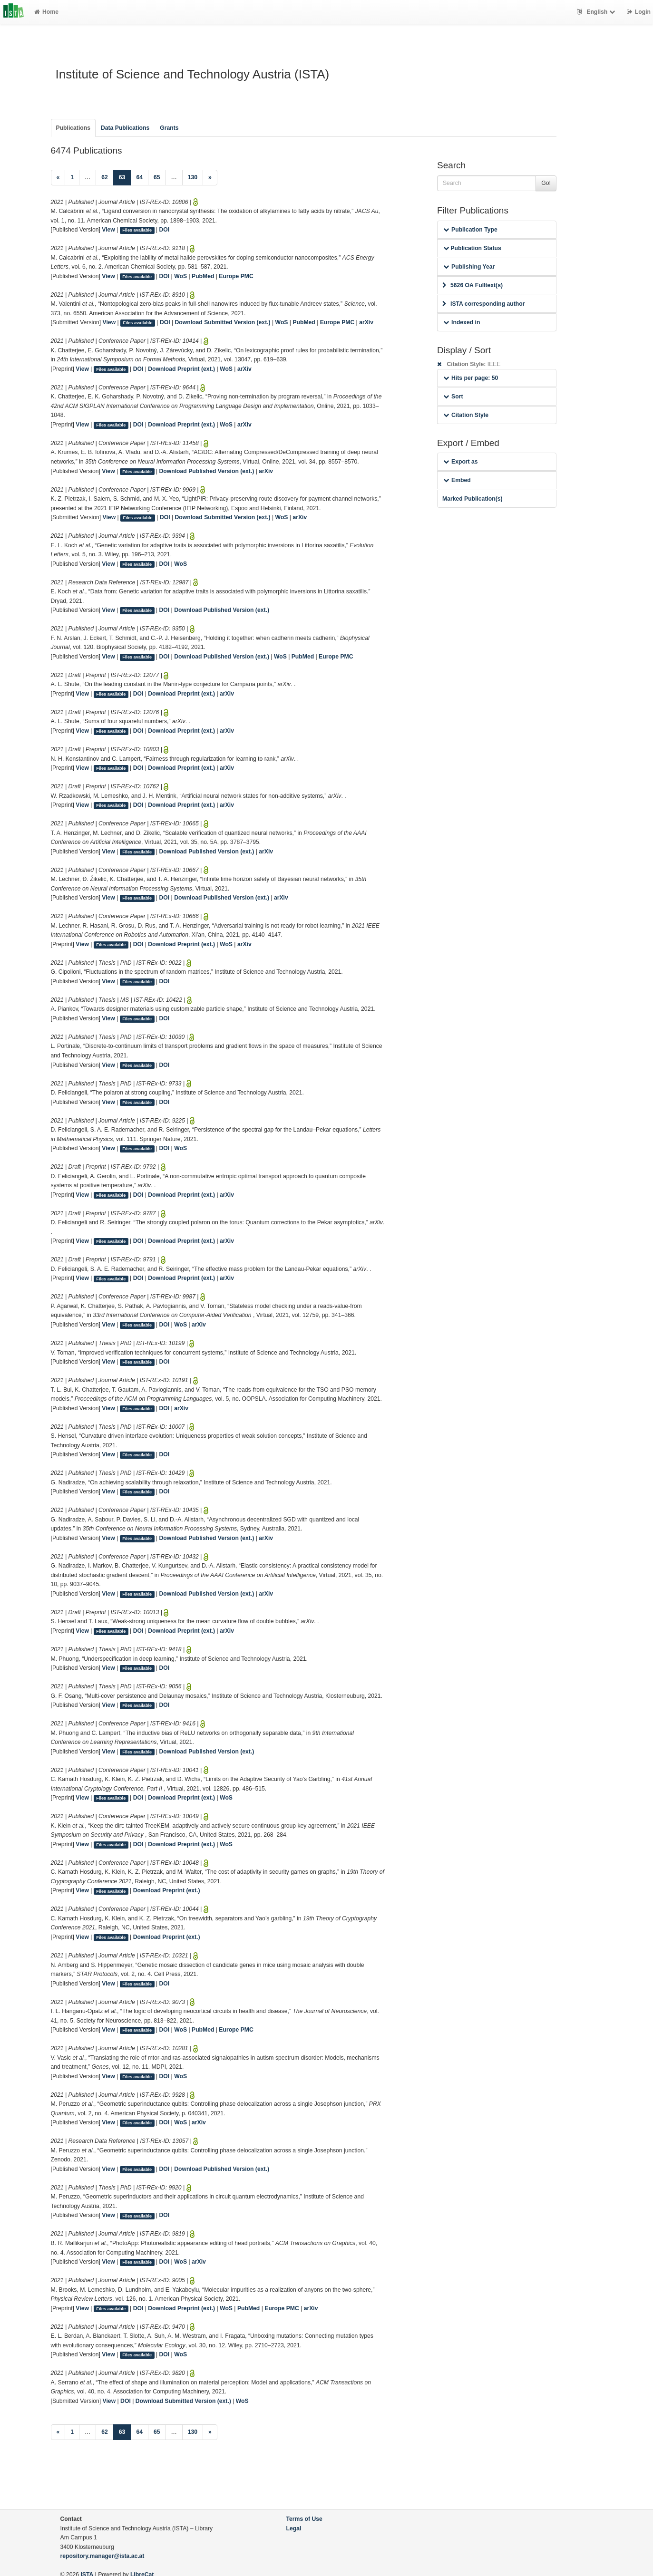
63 (125, 177)
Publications (73, 128)
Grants (169, 128)
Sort (453, 396)
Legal (294, 2528)
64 (139, 177)
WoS (180, 276)
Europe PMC (236, 276)
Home (46, 12)
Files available (137, 230)
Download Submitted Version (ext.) (223, 322)
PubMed (203, 276)
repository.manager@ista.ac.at (102, 2556)
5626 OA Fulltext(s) (472, 285)
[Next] (210, 178)
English (597, 12)
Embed (457, 480)
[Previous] (58, 178)
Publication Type (470, 229)
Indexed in (461, 322)
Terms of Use (304, 2519)
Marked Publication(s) (472, 498)
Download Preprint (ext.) (181, 369)
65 (157, 177)
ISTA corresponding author (483, 303)
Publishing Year (469, 266)
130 (192, 177)
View (108, 229)
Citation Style (465, 415)
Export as (460, 461)
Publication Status (472, 248)
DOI (164, 229)
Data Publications (125, 128)
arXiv (366, 322)
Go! (546, 183)
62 (104, 177)
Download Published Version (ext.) (206, 471)
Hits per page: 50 (470, 378)
